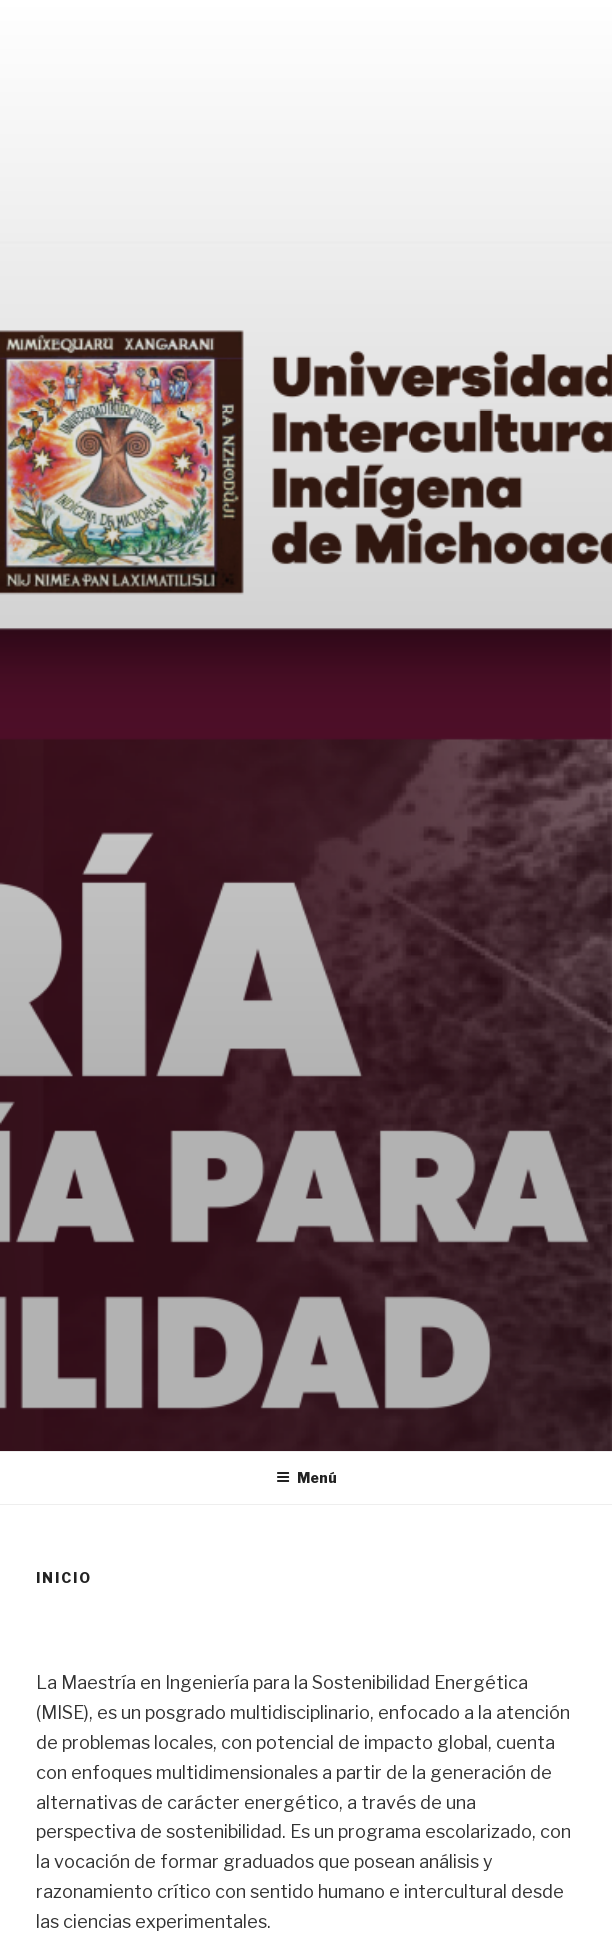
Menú (306, 1477)
